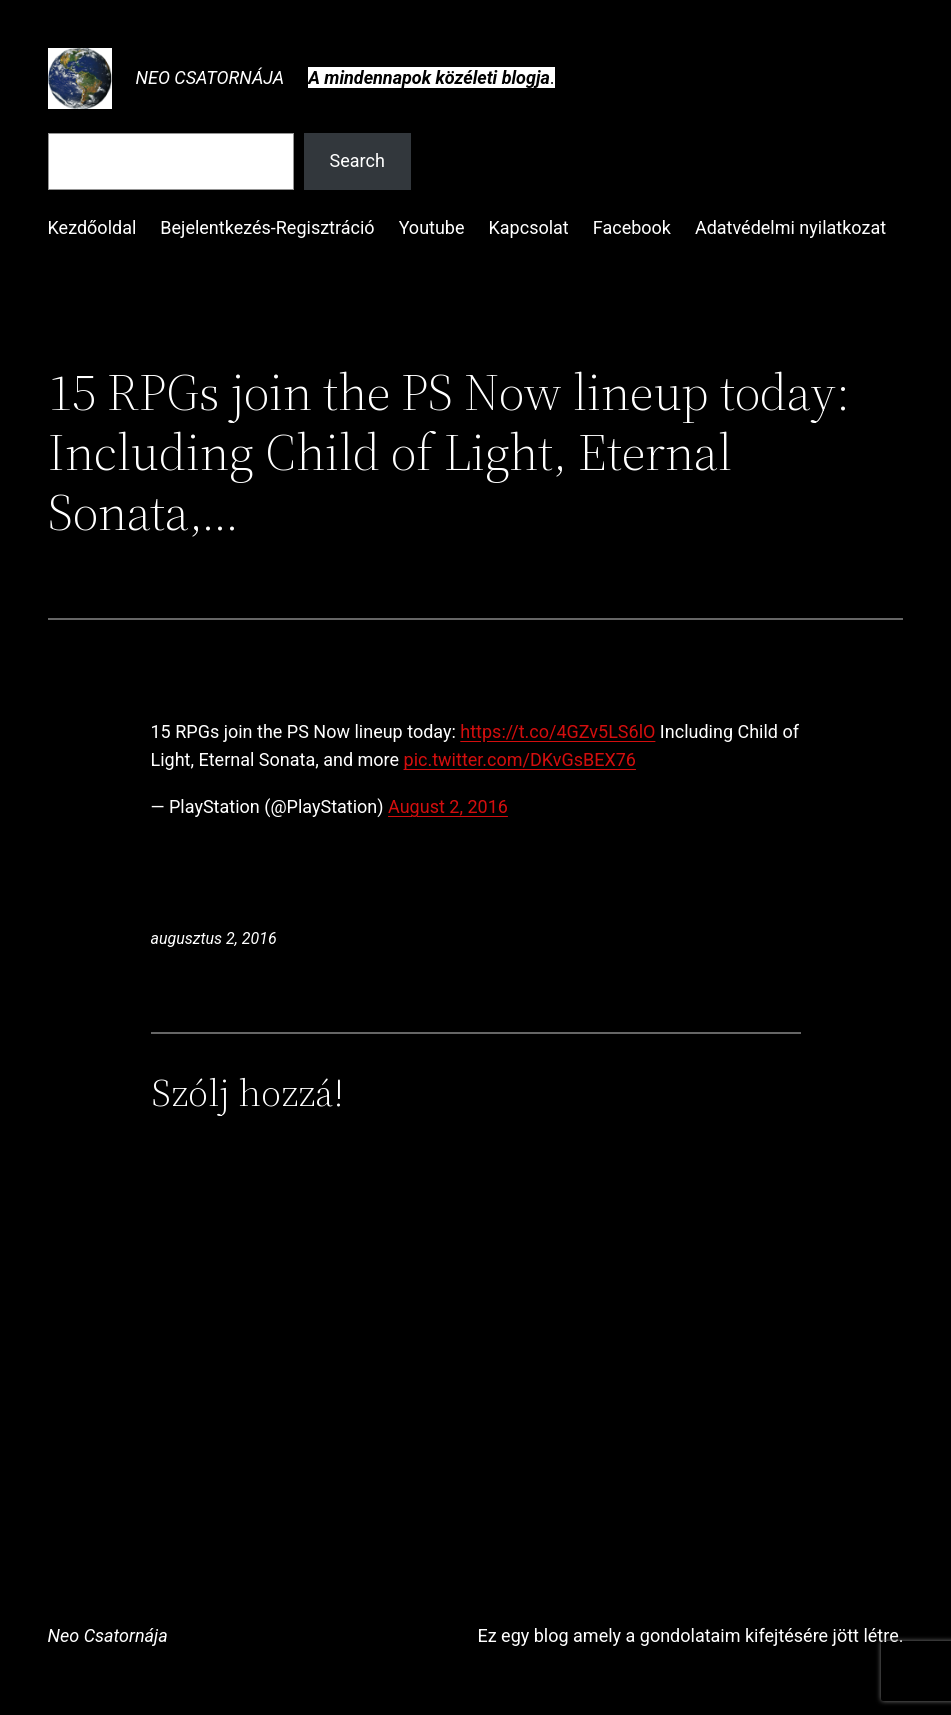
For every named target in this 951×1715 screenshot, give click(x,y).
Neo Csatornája (210, 77)
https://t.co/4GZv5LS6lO (557, 731)
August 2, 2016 (448, 806)
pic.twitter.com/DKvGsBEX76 (520, 759)
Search (357, 160)
